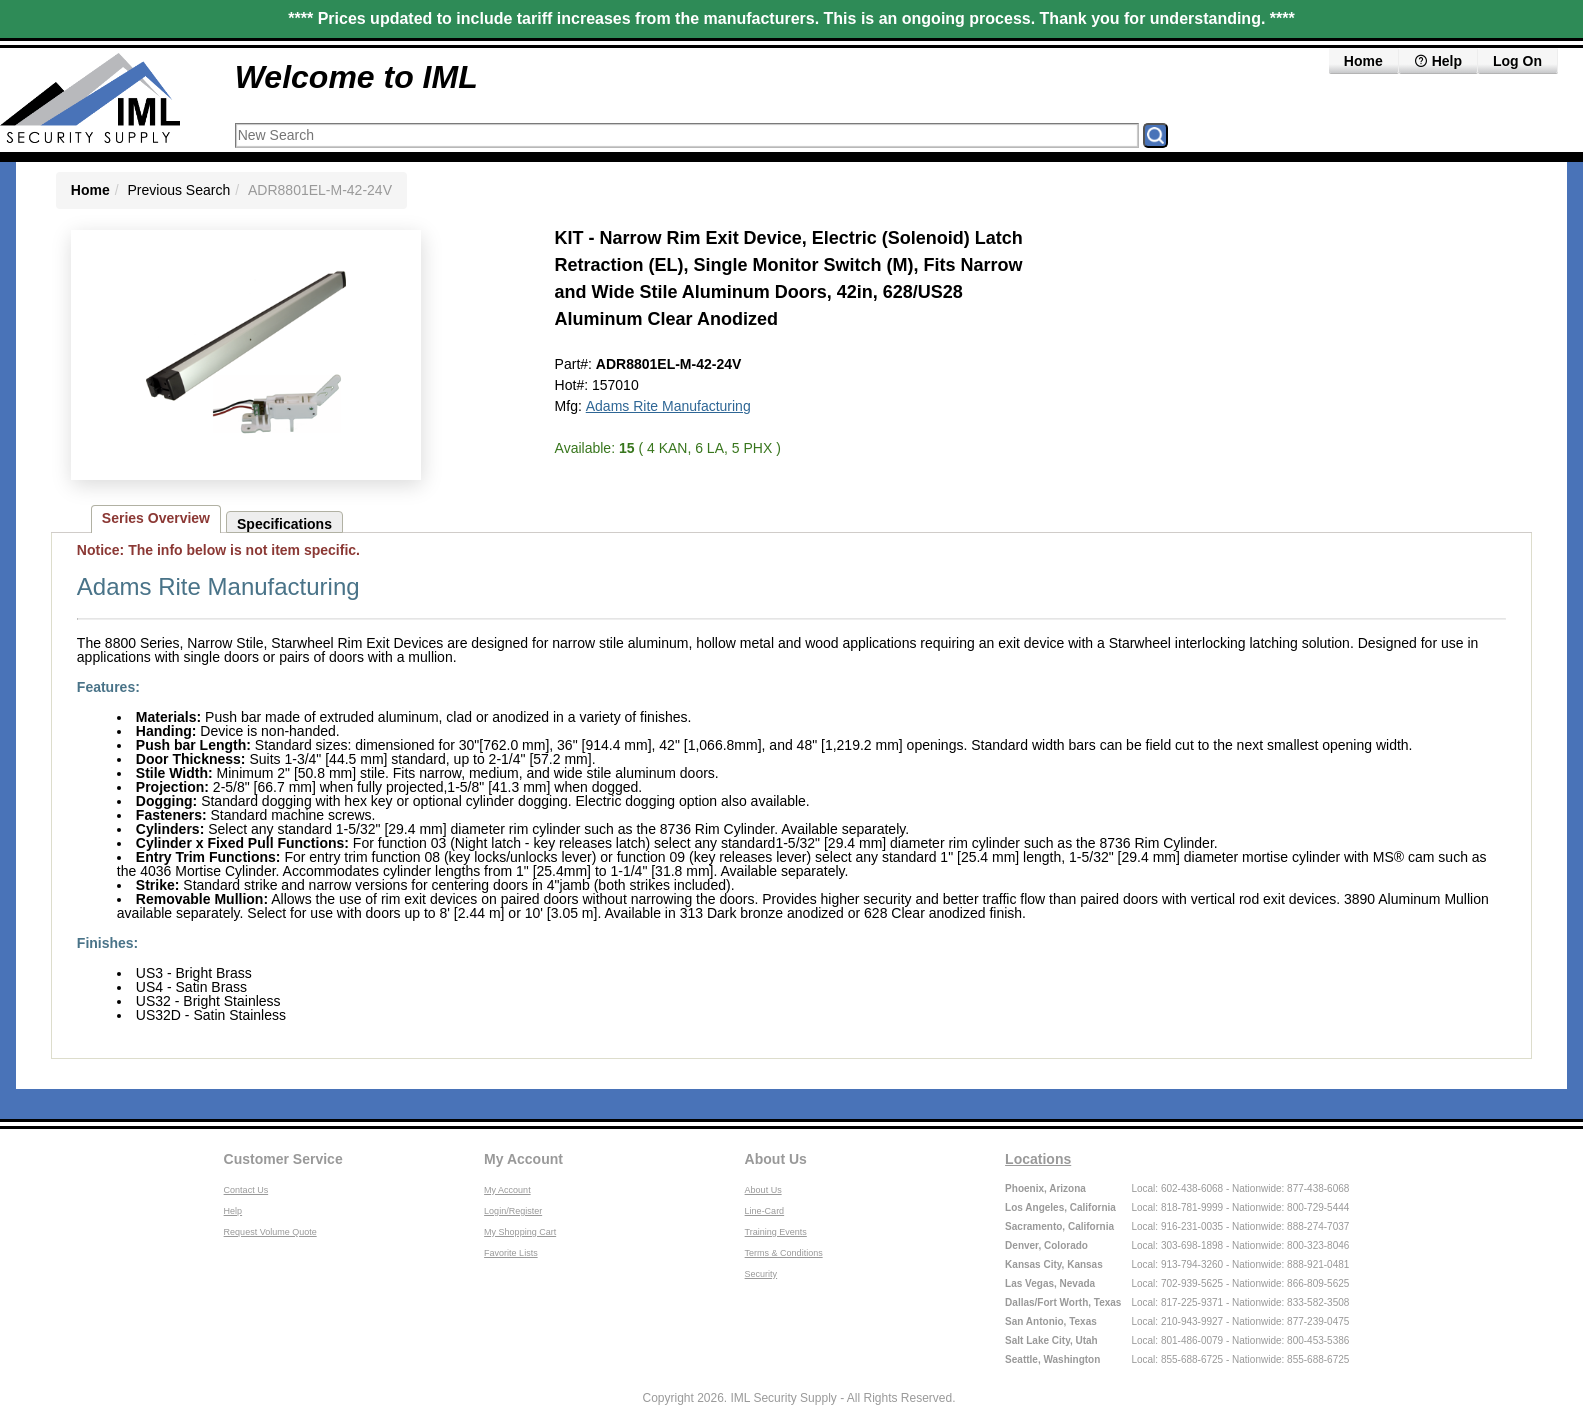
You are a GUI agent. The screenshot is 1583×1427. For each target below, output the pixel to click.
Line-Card (765, 1211)
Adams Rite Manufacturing (668, 406)
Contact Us (246, 1190)
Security (761, 1274)
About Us (776, 1159)
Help (1438, 61)
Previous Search (179, 190)
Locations (1038, 1159)
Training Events (776, 1232)
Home (1363, 61)
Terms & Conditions (784, 1253)
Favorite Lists (511, 1253)
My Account (523, 1159)
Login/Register (513, 1211)
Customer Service (283, 1159)
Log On (1517, 61)
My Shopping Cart (520, 1232)
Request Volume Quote (270, 1232)
